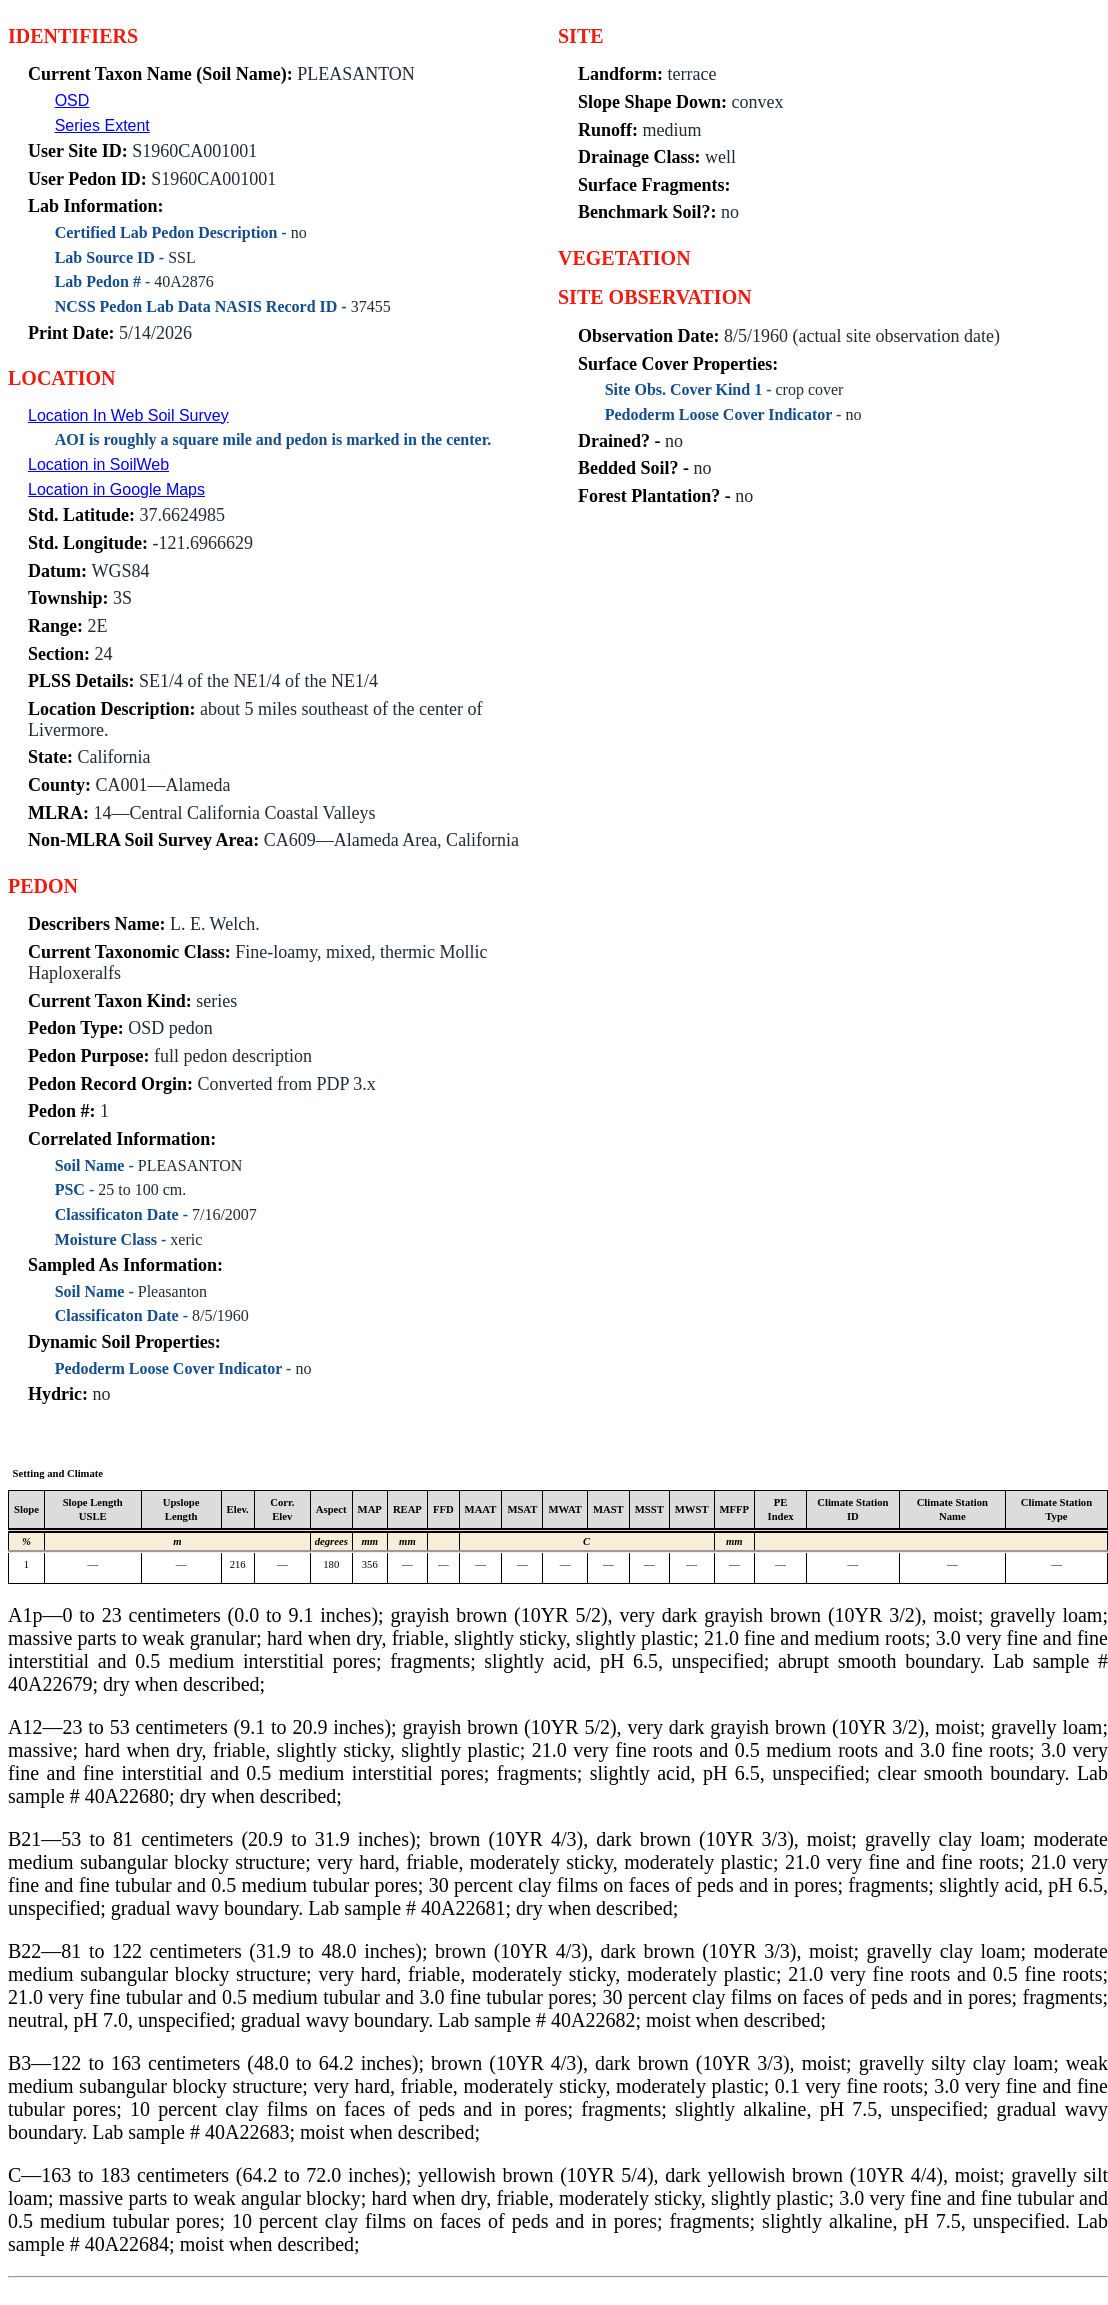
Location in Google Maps (116, 489)
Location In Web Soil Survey (128, 415)
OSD (72, 100)
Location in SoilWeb (98, 464)
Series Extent (102, 125)
